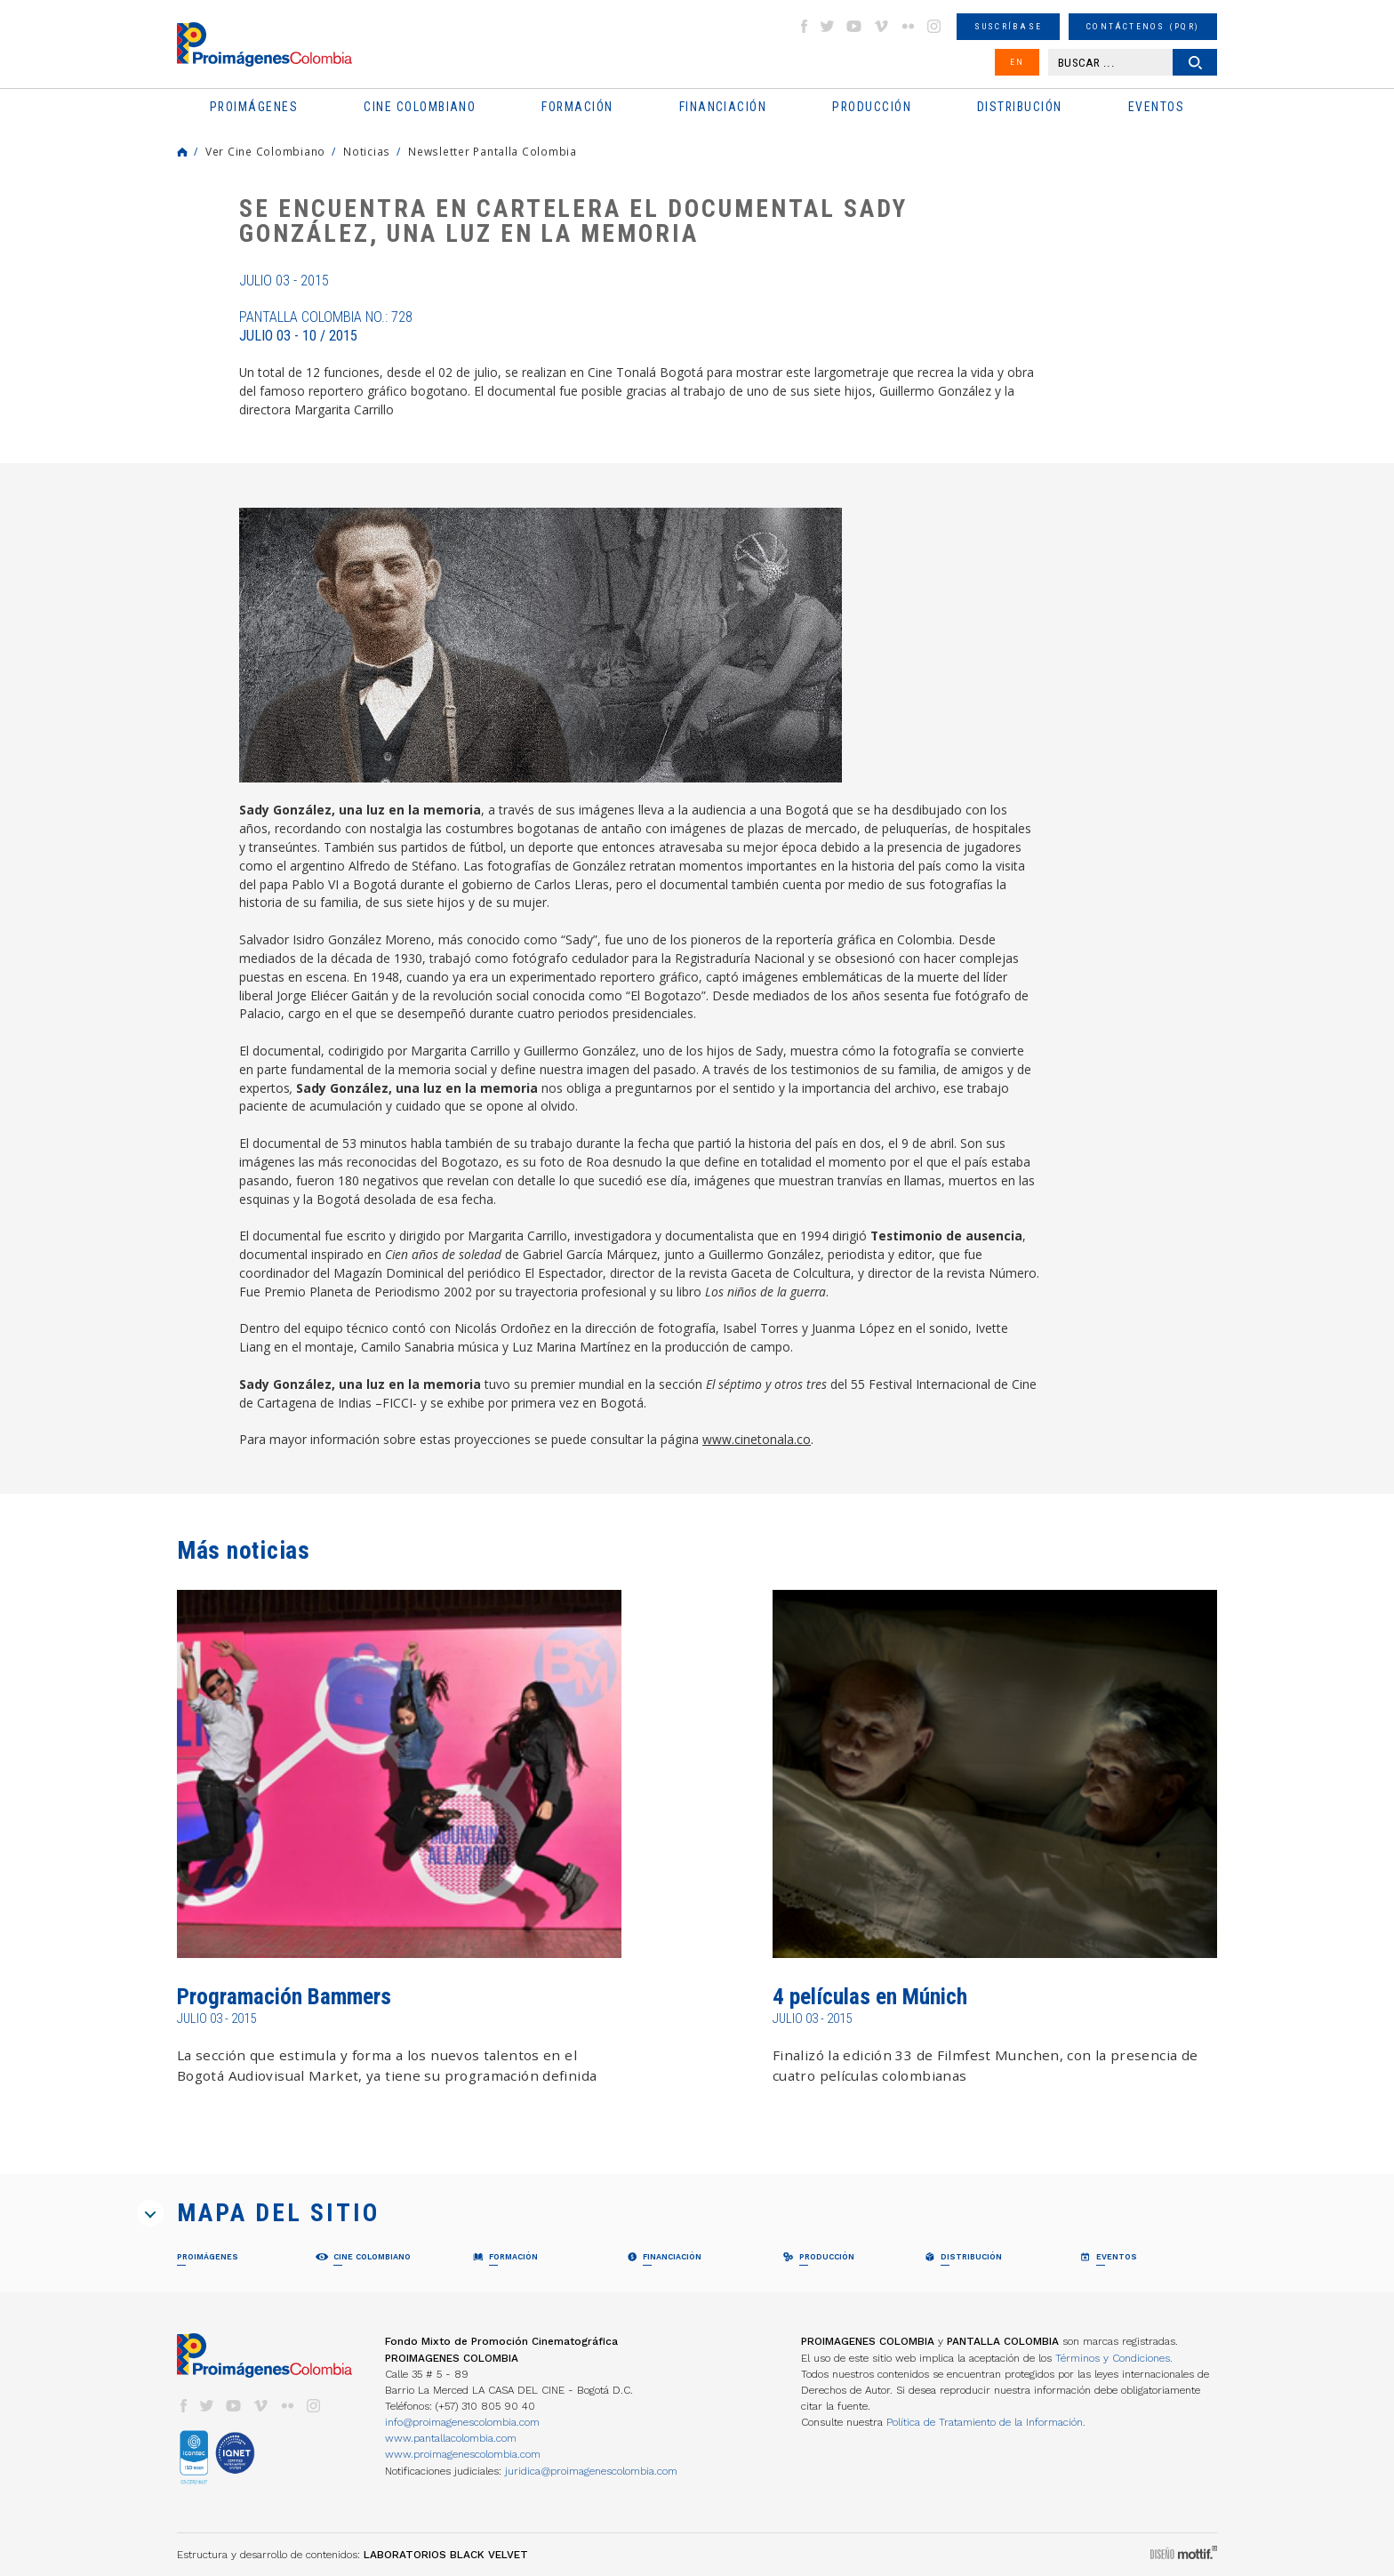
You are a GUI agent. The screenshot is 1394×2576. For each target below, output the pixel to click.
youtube (854, 26)
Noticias (366, 151)
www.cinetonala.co (756, 1439)
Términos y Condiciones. (1114, 2358)
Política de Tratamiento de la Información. (986, 2422)
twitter (828, 26)
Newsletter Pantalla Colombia (492, 151)
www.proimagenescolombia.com (463, 2454)
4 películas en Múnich (870, 1997)
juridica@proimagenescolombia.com (591, 2471)
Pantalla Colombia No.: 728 (326, 326)
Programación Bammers (284, 1997)
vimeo (881, 26)
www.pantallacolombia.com (451, 2438)
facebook (803, 26)
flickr (908, 26)
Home (182, 152)
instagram (934, 26)
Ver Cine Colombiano (265, 151)
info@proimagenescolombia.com (462, 2422)
